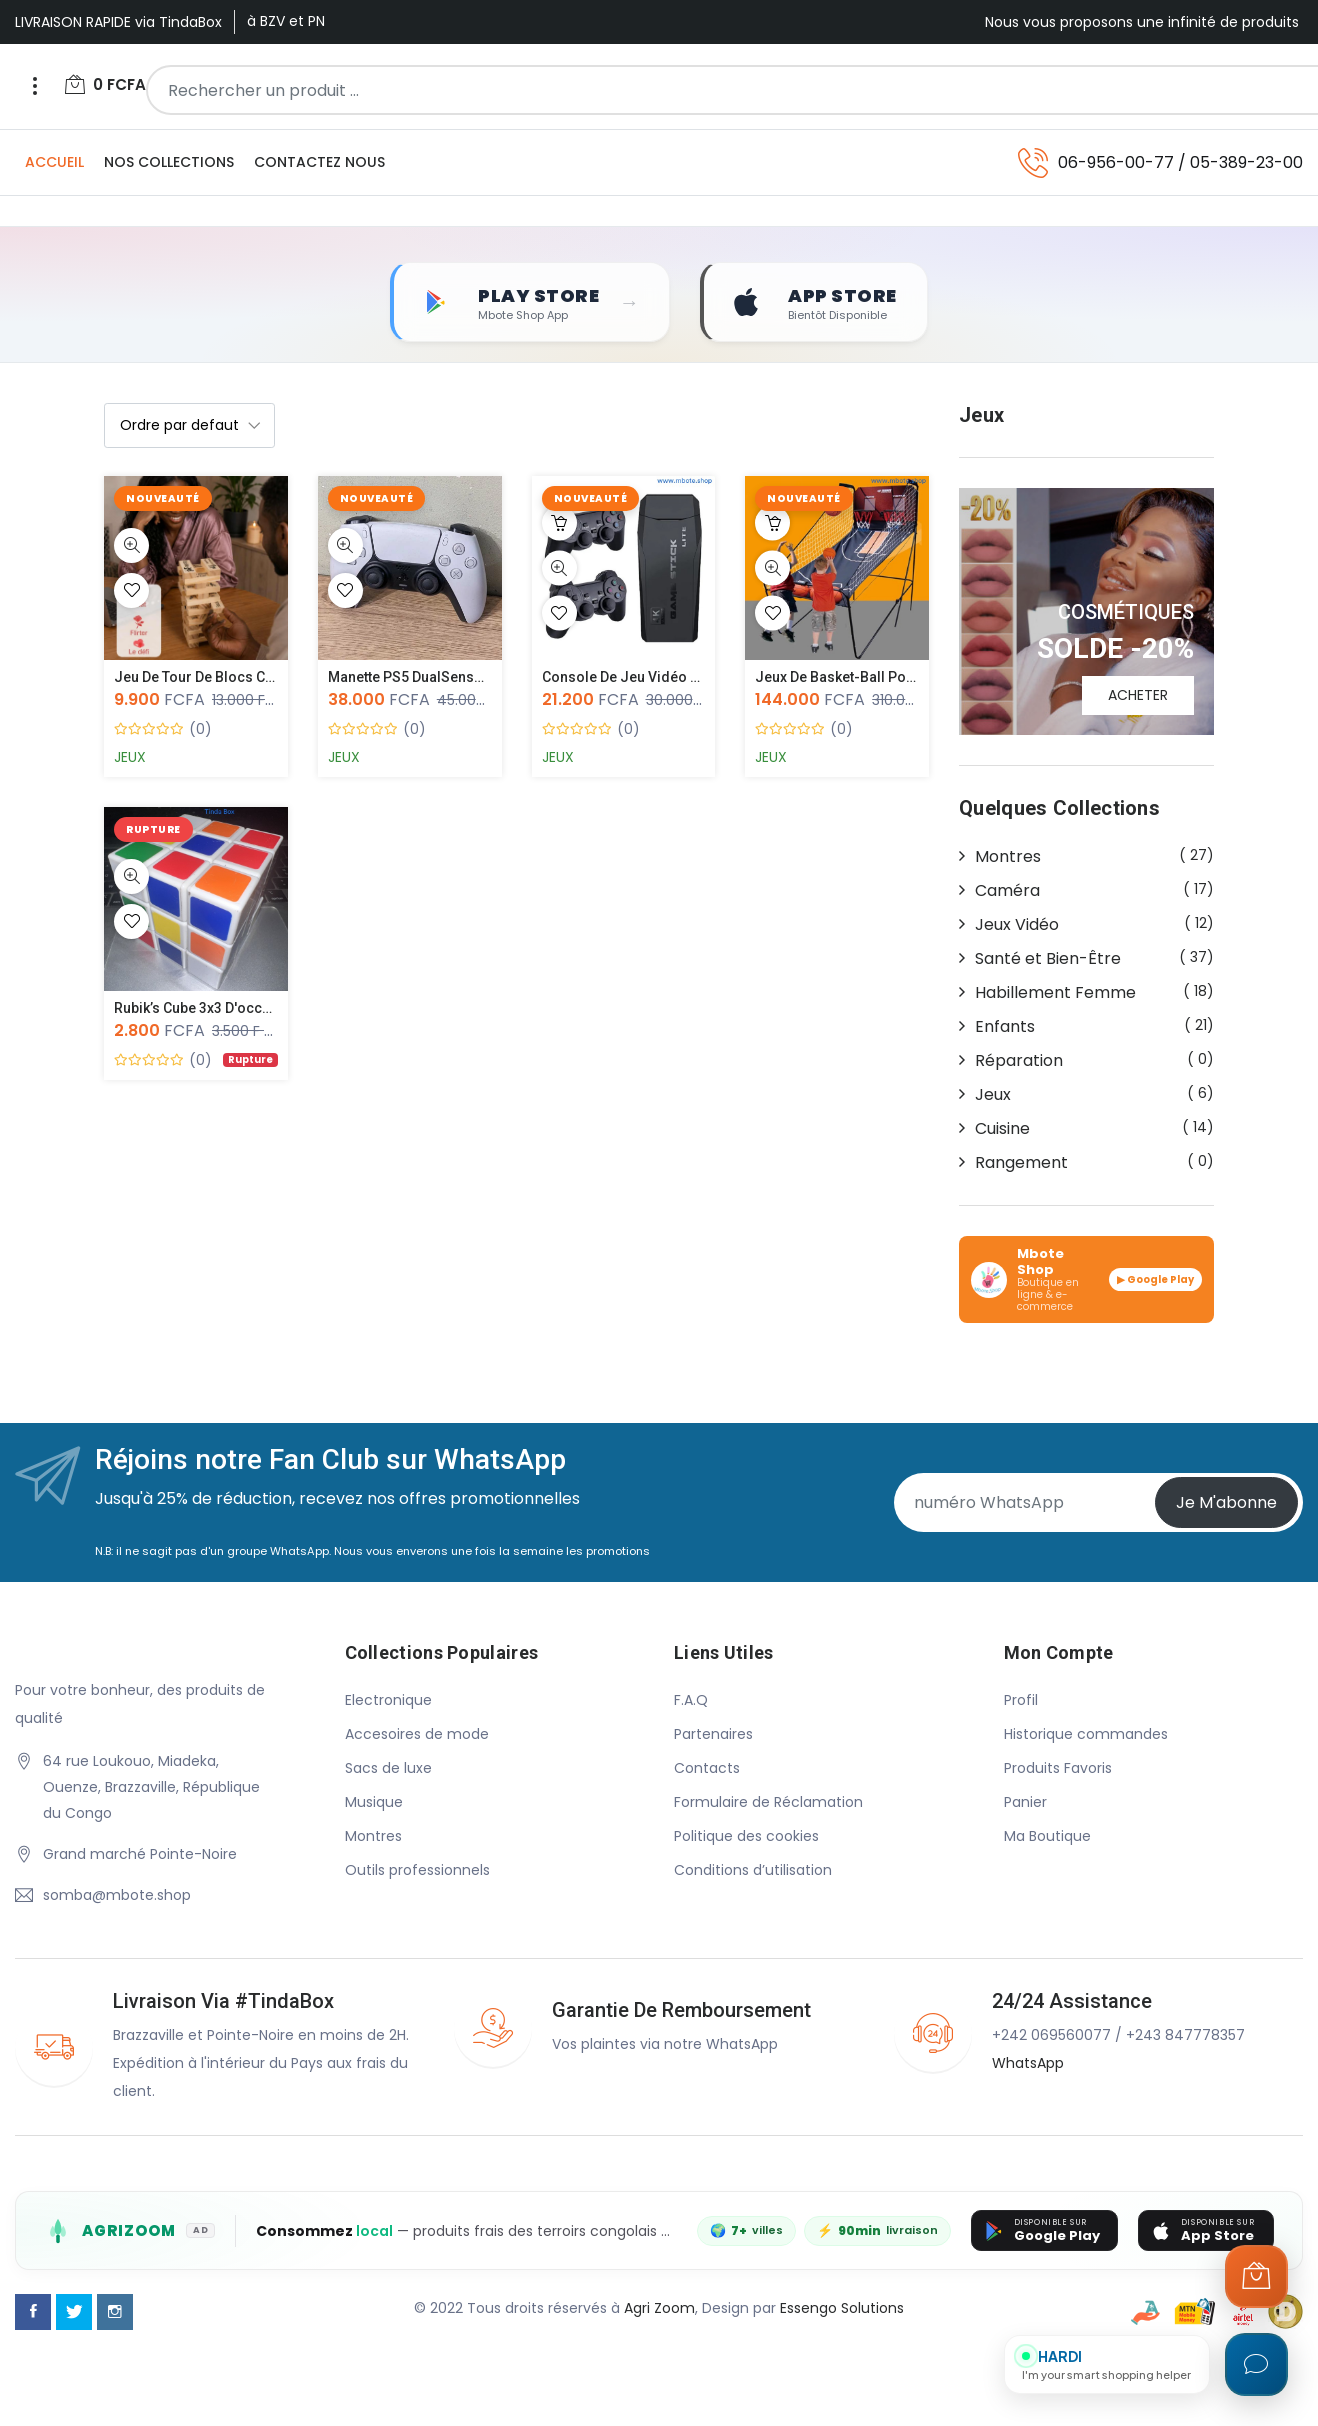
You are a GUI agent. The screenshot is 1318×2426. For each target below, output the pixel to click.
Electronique (388, 1701)
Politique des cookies (746, 1837)
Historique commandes (1086, 1735)
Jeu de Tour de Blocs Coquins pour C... (242, 678)
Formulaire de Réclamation (768, 1803)
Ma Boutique (1047, 1837)
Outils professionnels (417, 1871)
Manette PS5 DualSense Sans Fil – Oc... (455, 678)
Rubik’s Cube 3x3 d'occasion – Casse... (240, 1009)
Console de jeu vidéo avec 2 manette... (671, 678)
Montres (373, 1837)
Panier (1025, 1803)
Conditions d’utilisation (753, 1871)
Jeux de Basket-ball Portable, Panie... (877, 678)
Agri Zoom (659, 2310)
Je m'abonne (1226, 1503)
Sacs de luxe (388, 1769)
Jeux (130, 758)
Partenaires (713, 1735)
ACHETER (1138, 696)
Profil (1021, 1701)
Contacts (707, 1769)
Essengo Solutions (842, 2310)
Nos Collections (169, 163)
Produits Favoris (1058, 1769)
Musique (374, 1803)
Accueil (54, 163)
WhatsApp (1028, 2064)
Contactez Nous (319, 163)
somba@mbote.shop (117, 1896)
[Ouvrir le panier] (1256, 2276)
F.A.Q (691, 1701)
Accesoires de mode (417, 1735)
